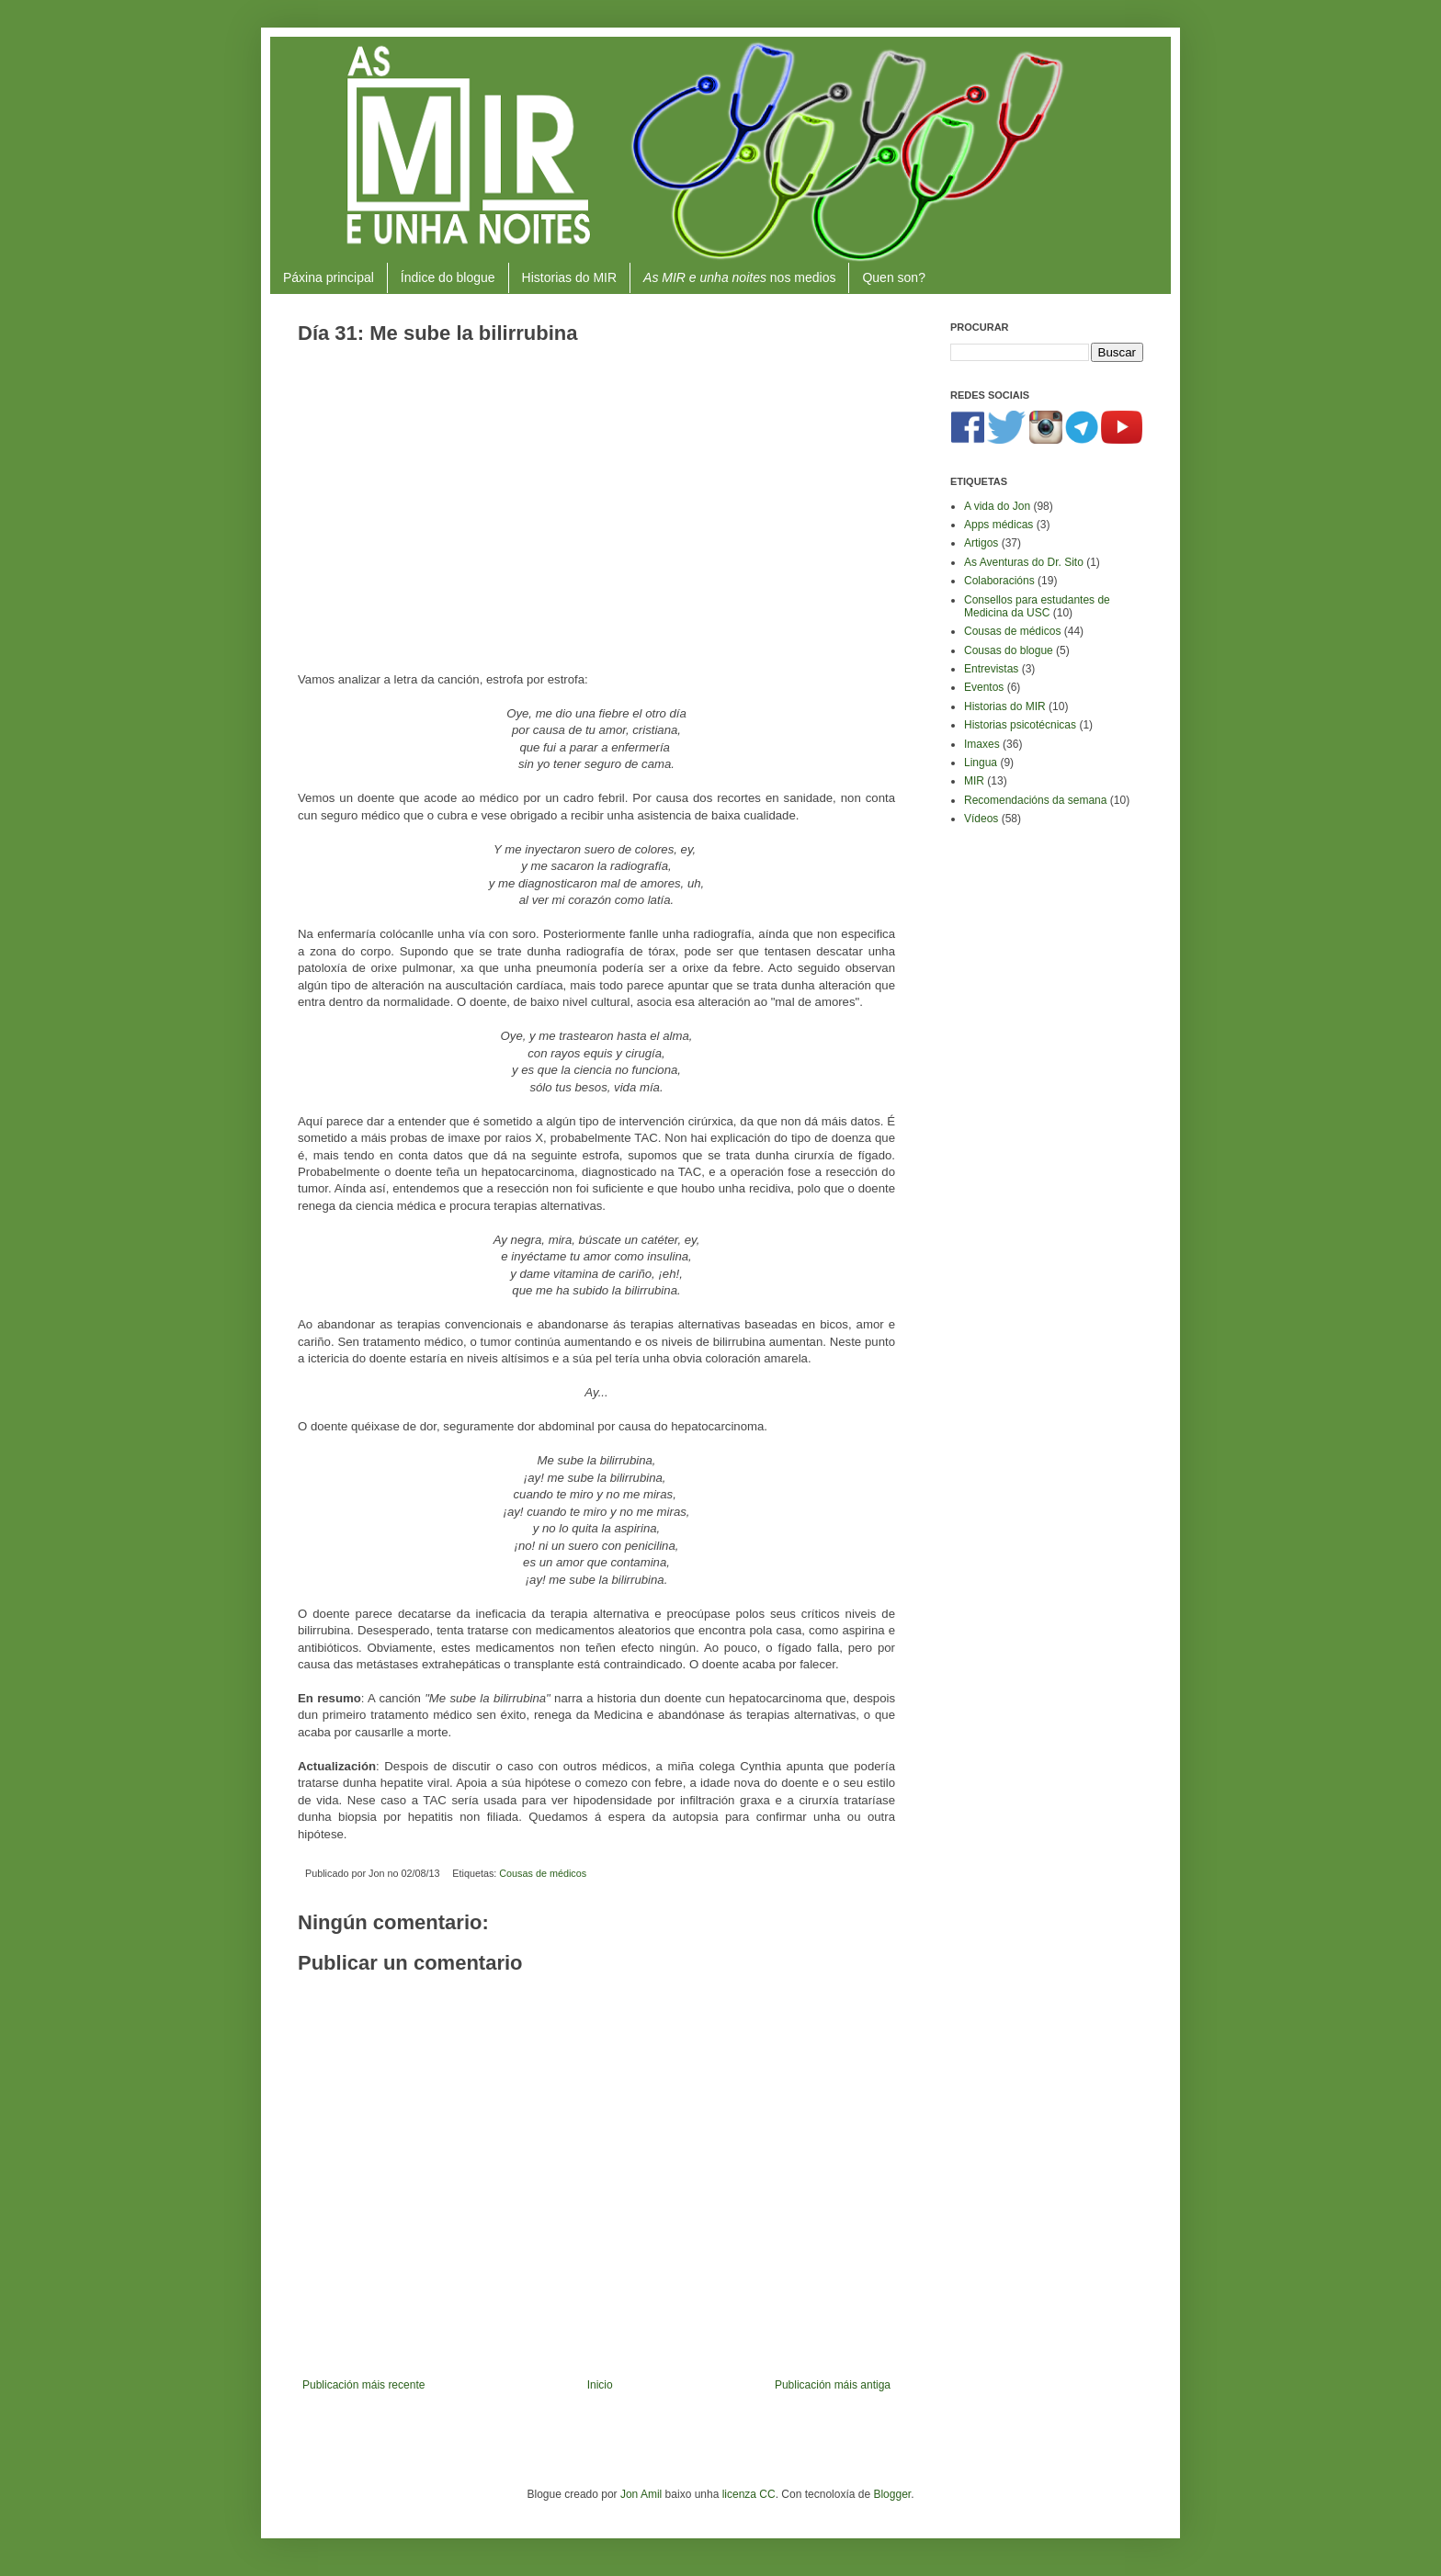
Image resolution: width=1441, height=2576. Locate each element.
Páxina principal (328, 277)
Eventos (984, 687)
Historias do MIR (569, 277)
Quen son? (893, 277)
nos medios (739, 277)
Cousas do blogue (1008, 650)
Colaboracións (999, 580)
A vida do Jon (997, 506)
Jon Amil (641, 2494)
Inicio (600, 2384)
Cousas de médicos (542, 1873)
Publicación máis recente (363, 2384)
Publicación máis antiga (833, 2384)
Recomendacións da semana (1035, 800)
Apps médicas (998, 524)
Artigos (981, 543)
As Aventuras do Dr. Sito (1024, 562)
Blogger (892, 2494)
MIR (974, 780)
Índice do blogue (448, 277)
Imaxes (982, 744)
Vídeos (981, 818)
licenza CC (749, 2494)
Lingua (980, 762)
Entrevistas (991, 668)
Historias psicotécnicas (1020, 724)
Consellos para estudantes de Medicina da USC (1037, 606)
